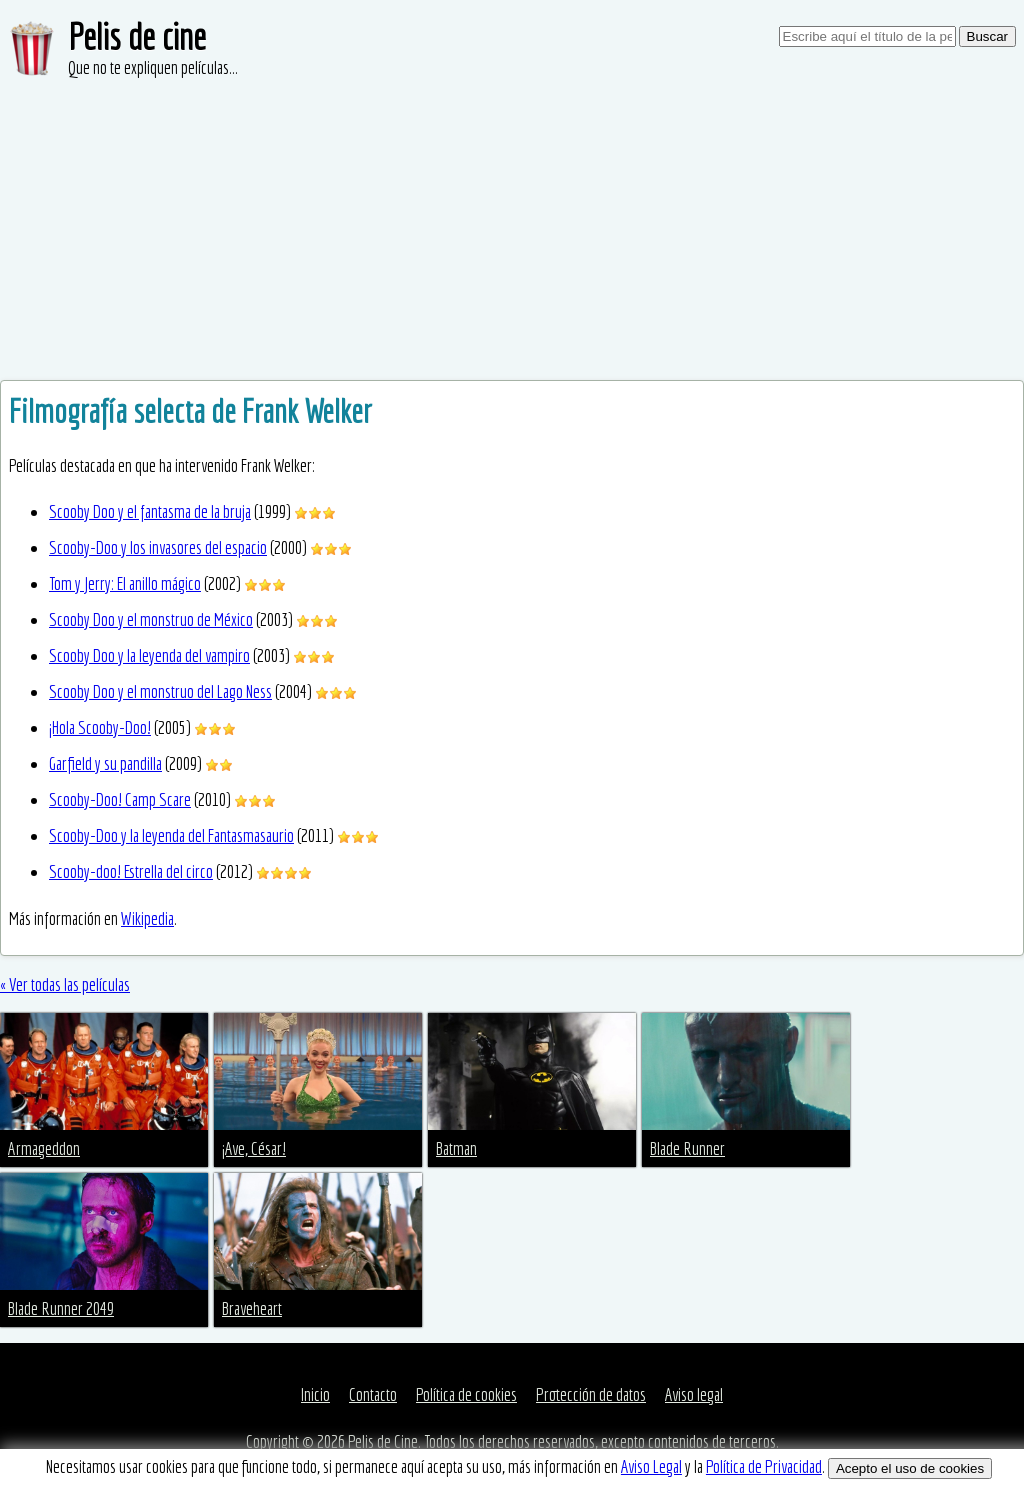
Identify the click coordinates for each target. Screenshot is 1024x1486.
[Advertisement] (512, 230)
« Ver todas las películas (65, 984)
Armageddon (44, 1148)
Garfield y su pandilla (105, 763)
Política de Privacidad (764, 1466)
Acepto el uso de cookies (910, 1468)
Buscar (987, 36)
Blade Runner (687, 1148)
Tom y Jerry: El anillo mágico (125, 583)
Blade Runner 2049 (61, 1308)
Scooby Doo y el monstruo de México (151, 619)
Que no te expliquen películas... (153, 67)
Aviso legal (694, 1394)
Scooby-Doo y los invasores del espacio (158, 547)
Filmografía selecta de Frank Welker (190, 411)
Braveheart (252, 1308)
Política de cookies (466, 1394)
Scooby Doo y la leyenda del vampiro (149, 655)
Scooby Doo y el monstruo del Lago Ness (160, 691)
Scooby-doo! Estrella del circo (131, 871)
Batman (456, 1148)
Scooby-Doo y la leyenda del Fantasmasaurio (171, 835)
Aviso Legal (651, 1466)
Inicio (315, 1394)
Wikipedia (147, 918)
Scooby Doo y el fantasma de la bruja (150, 511)
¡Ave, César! (254, 1148)
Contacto (373, 1394)
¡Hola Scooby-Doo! (100, 727)
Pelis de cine (137, 36)
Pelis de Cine (383, 1441)
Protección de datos (591, 1394)
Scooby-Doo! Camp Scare (120, 799)
